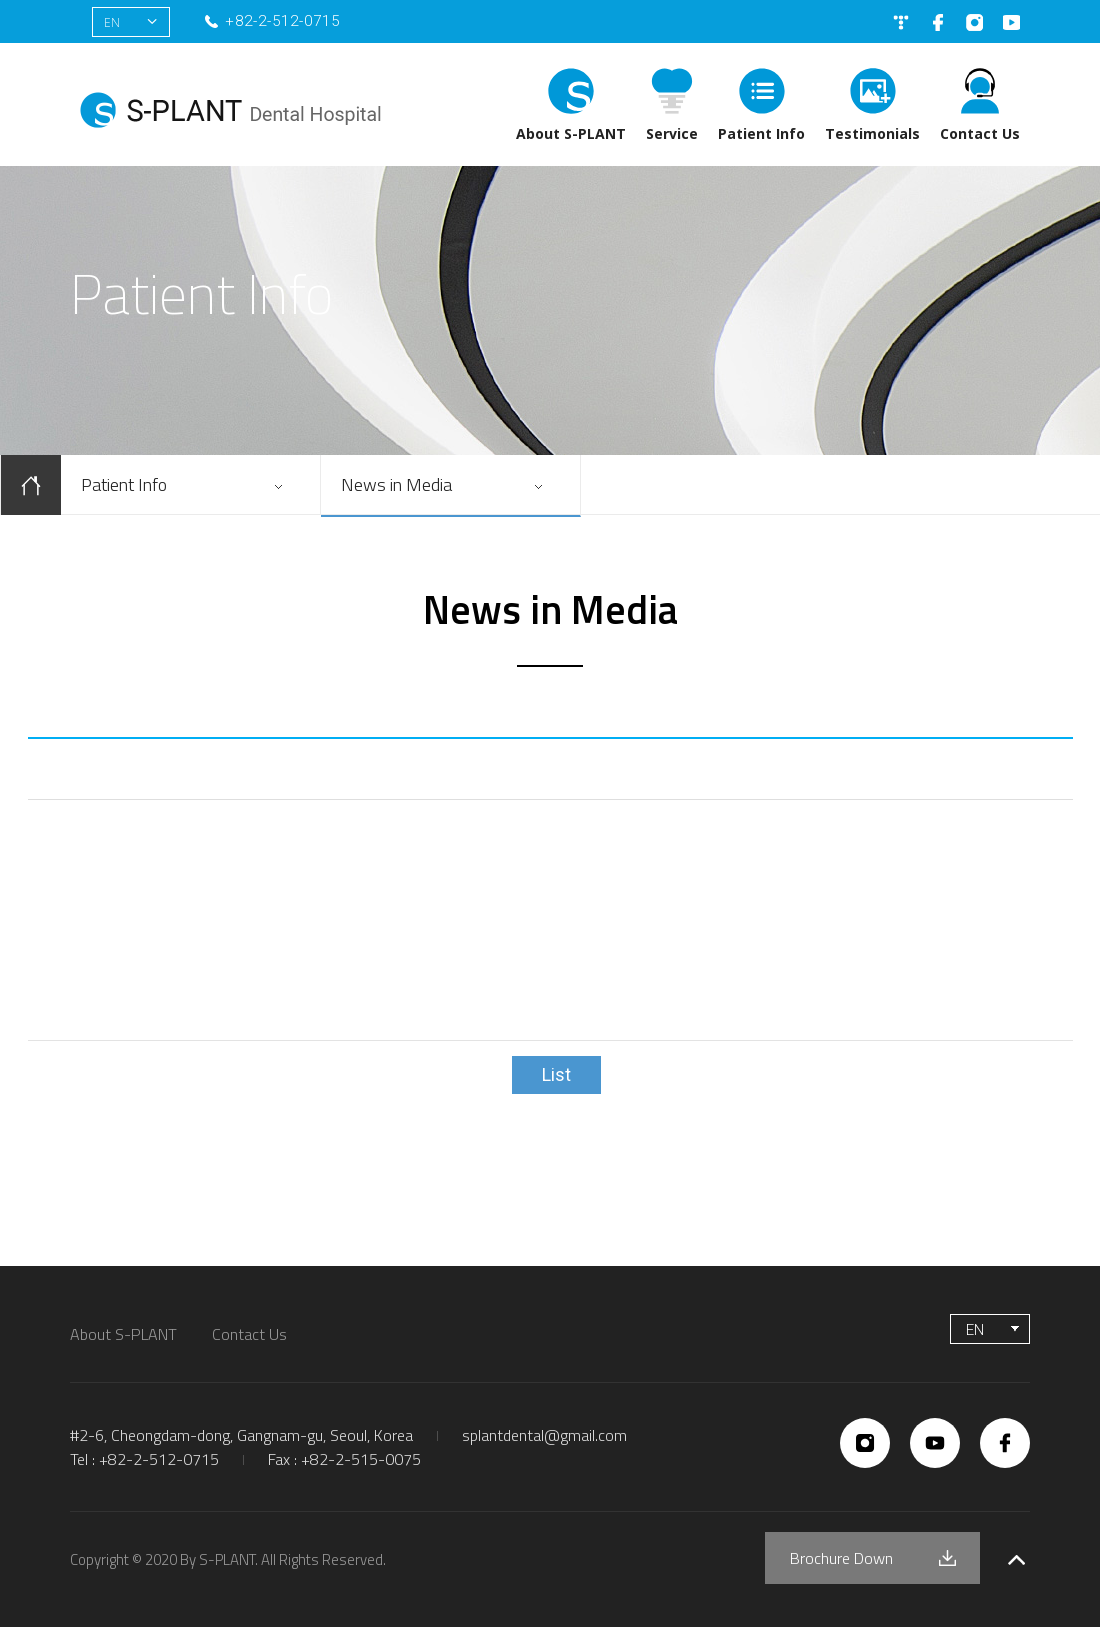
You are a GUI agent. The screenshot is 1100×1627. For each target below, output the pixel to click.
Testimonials (872, 133)
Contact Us (980, 133)
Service (672, 133)
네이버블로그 (900, 22)
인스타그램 (974, 22)
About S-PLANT (571, 133)
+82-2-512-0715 (282, 21)
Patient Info (761, 133)
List (556, 1074)
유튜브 (1011, 22)
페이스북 (937, 22)
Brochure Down (841, 1558)
